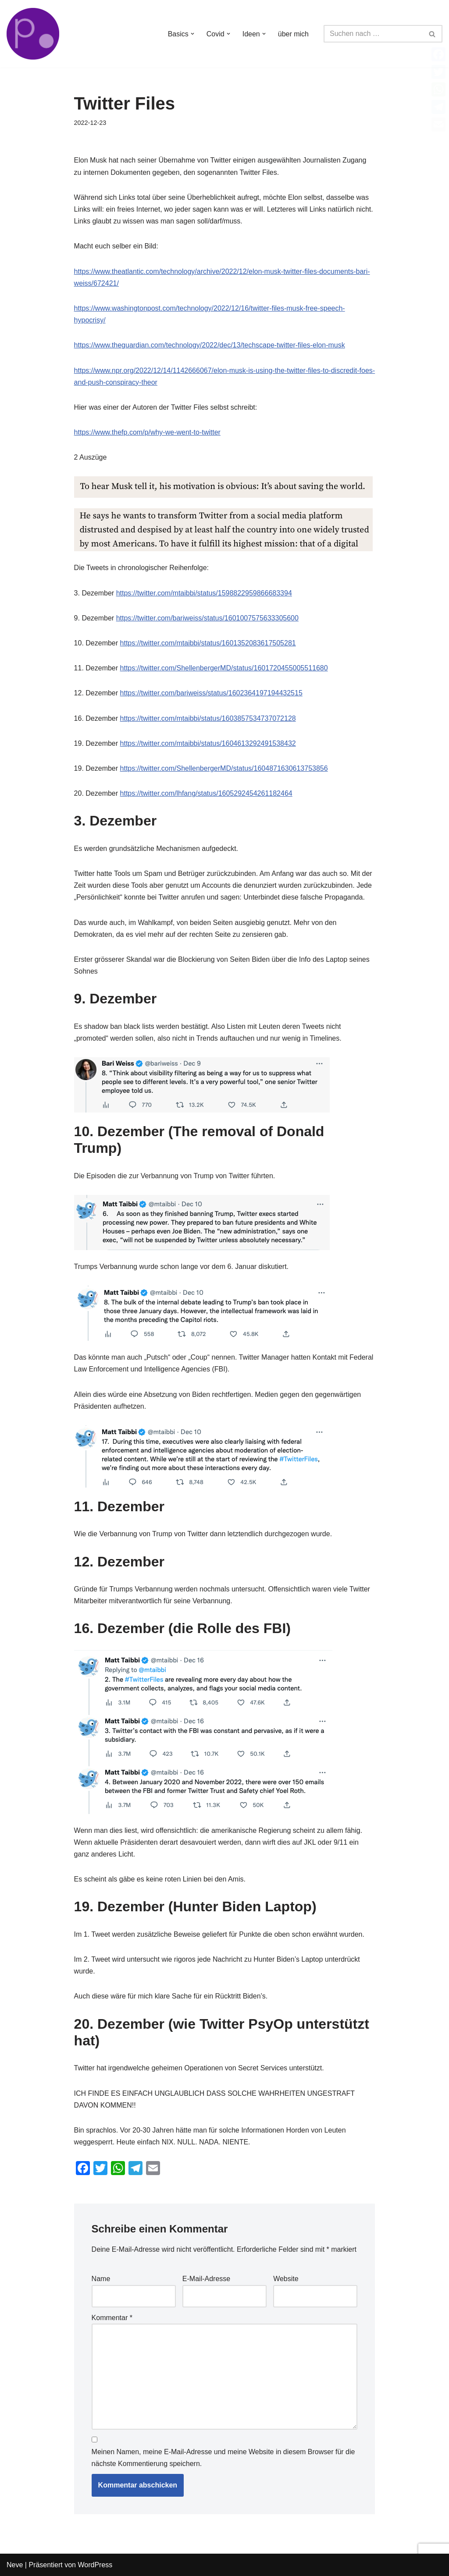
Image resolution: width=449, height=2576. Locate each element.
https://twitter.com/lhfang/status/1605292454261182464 (206, 793)
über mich (293, 34)
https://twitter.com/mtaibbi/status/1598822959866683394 (204, 593)
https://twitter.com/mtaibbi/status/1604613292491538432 (208, 743)
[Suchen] (373, 34)
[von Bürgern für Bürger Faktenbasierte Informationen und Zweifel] (33, 34)
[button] (192, 33)
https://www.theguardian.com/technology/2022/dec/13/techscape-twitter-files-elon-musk (209, 345)
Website (286, 2278)
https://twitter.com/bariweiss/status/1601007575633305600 (207, 618)
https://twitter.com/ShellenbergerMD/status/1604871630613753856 (224, 768)
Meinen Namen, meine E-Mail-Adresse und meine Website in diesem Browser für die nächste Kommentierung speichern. (223, 2457)
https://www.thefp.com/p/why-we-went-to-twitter (147, 432)
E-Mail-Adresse (206, 2278)
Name (101, 2278)
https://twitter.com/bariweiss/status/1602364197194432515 (211, 693)
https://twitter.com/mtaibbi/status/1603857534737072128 (208, 718)
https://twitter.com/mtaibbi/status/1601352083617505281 (208, 643)
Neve (15, 2565)
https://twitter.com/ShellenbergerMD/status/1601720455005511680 (224, 668)
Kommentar (112, 2317)
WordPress (95, 2565)
